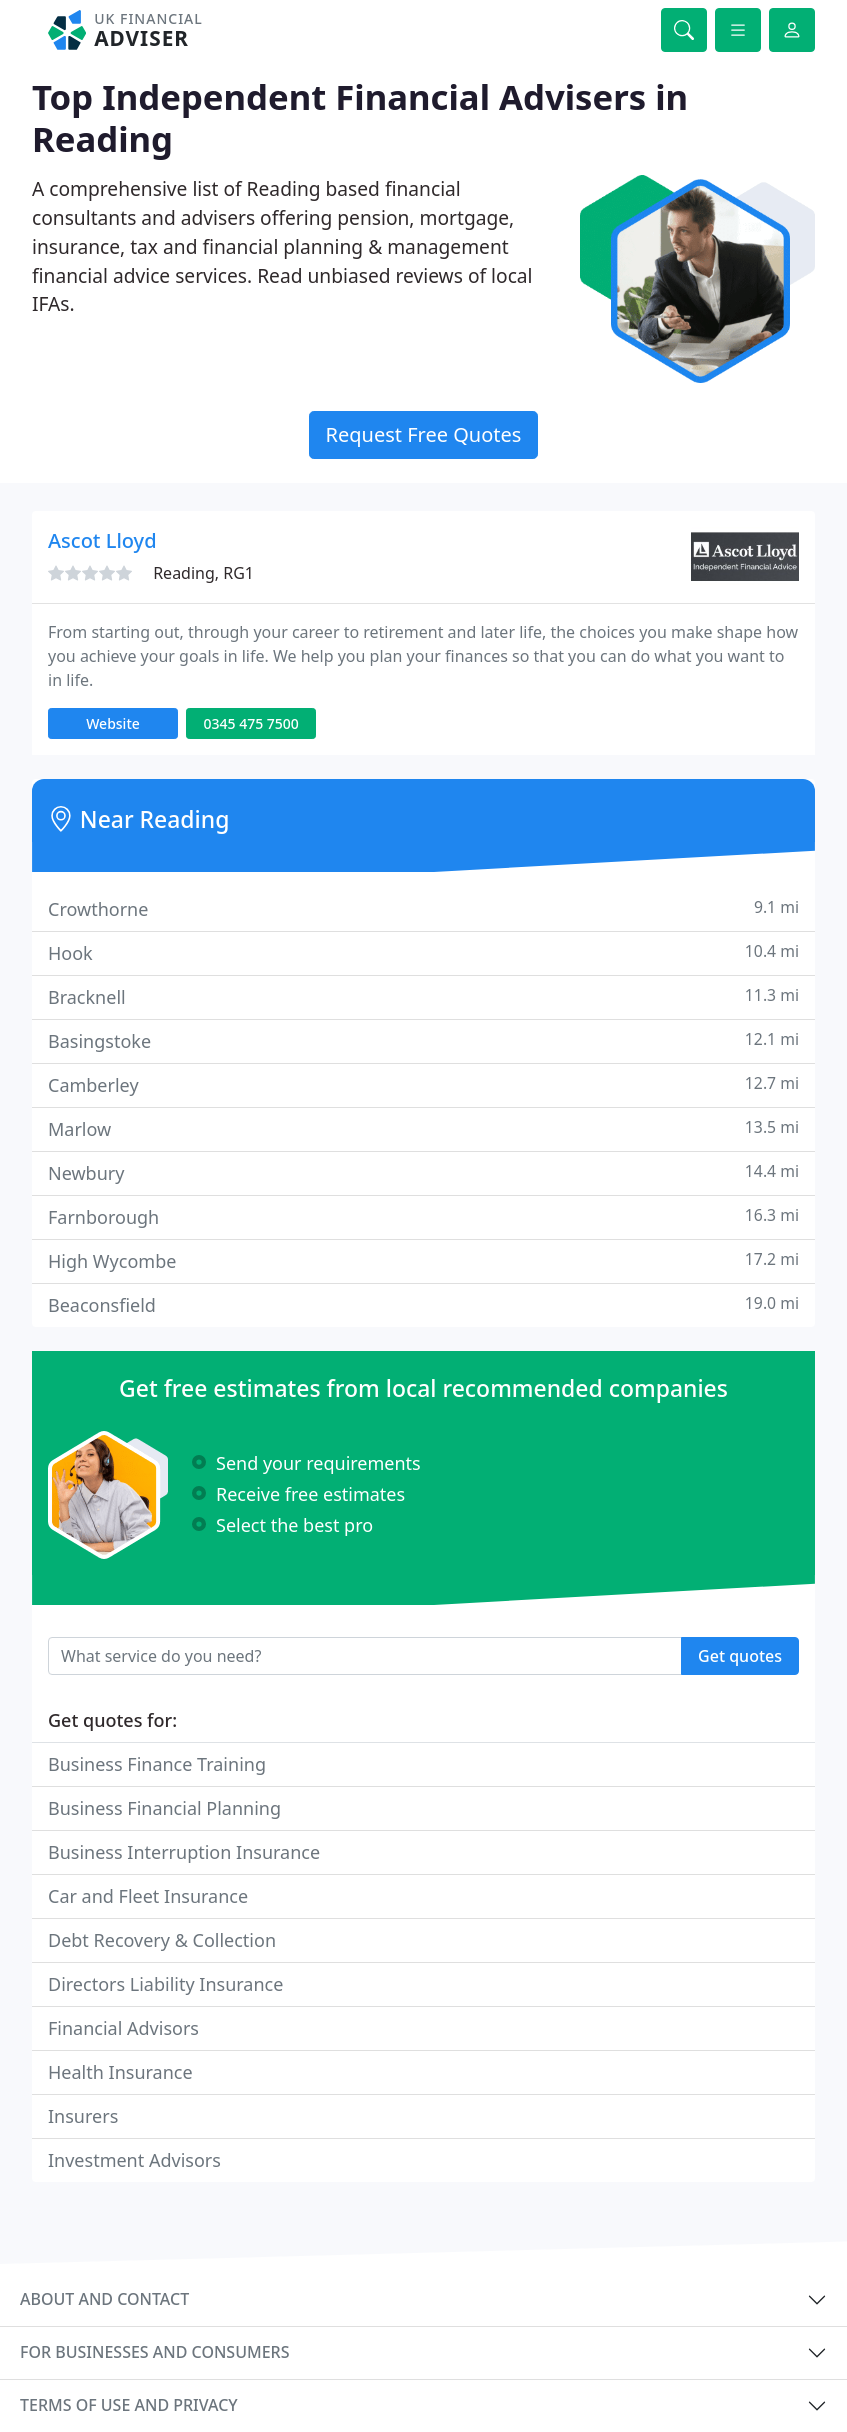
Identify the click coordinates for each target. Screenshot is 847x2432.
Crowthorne (423, 908)
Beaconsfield (423, 1304)
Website (113, 723)
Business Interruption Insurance (184, 1852)
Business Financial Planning (164, 1808)
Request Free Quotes (424, 434)
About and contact (104, 2299)
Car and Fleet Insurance (148, 1896)
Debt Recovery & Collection (162, 1940)
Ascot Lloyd (102, 540)
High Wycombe (423, 1260)
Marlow (423, 1128)
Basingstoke (423, 1040)
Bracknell (423, 996)
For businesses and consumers (154, 2352)
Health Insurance (120, 2072)
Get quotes (740, 1656)
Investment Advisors (134, 2160)
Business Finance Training (157, 1764)
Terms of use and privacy (129, 2405)
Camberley (423, 1084)
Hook (423, 952)
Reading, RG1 (203, 573)
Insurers (83, 2116)
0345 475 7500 (250, 723)
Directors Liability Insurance (165, 1984)
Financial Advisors (123, 2028)
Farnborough (423, 1216)
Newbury (423, 1172)
